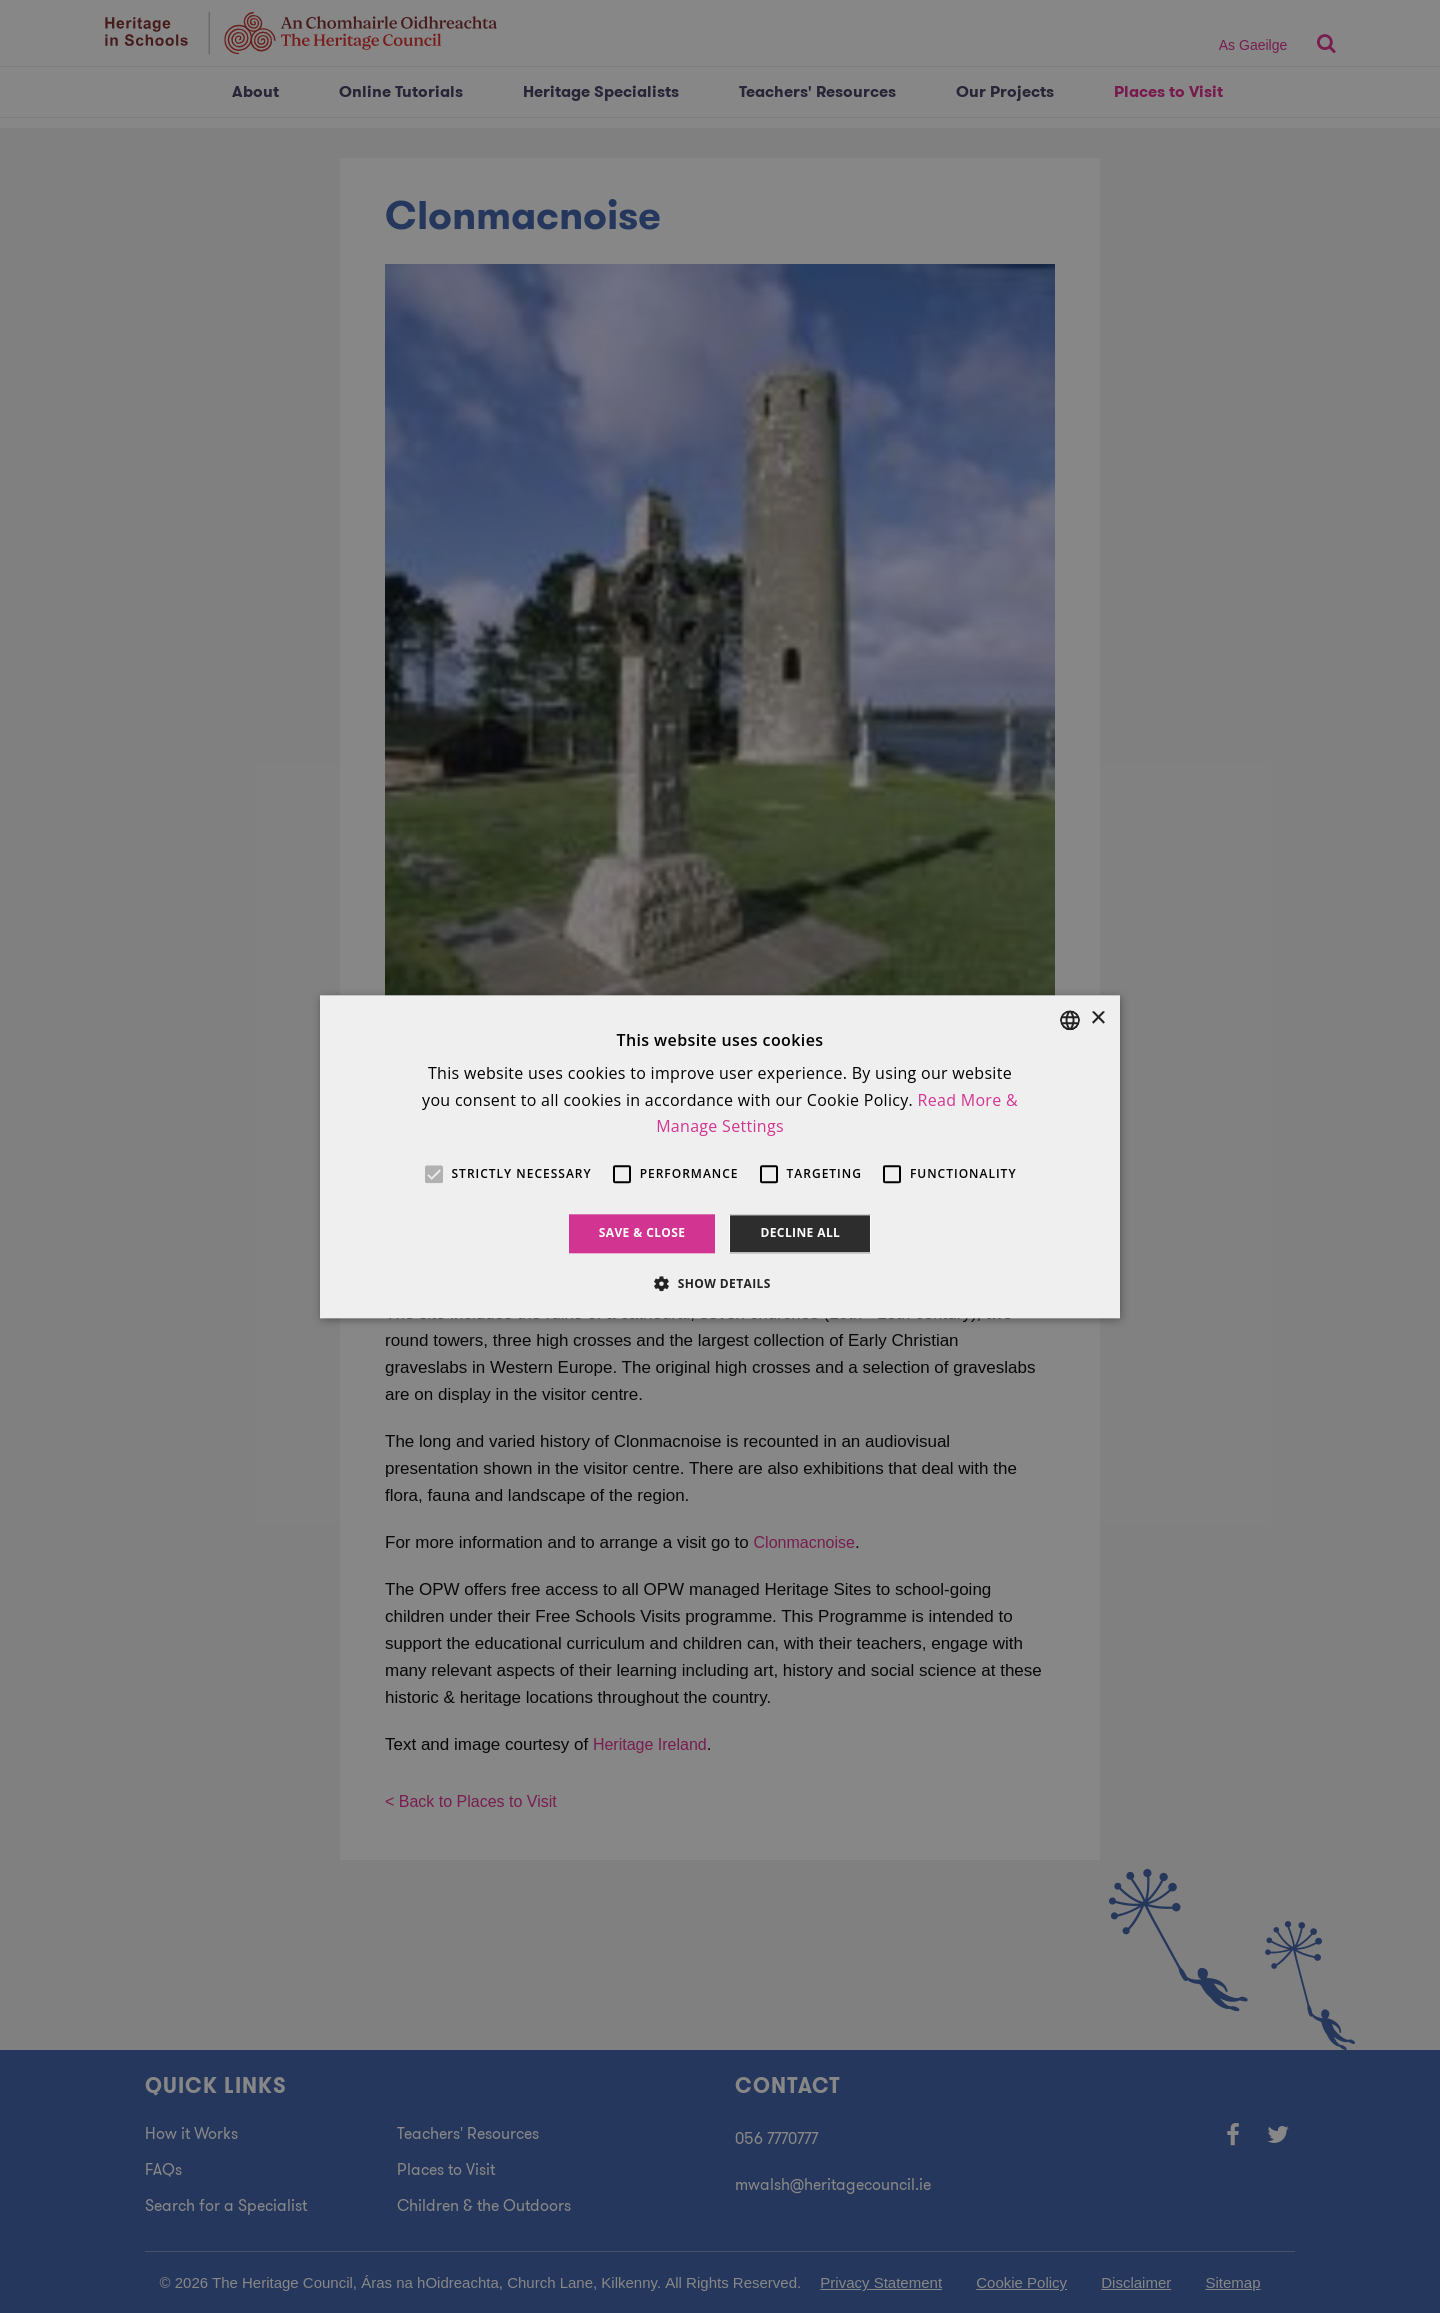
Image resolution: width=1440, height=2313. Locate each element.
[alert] (720, 1156)
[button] (720, 1283)
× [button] (1097, 1018)
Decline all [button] (800, 1233)
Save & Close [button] (642, 1233)
